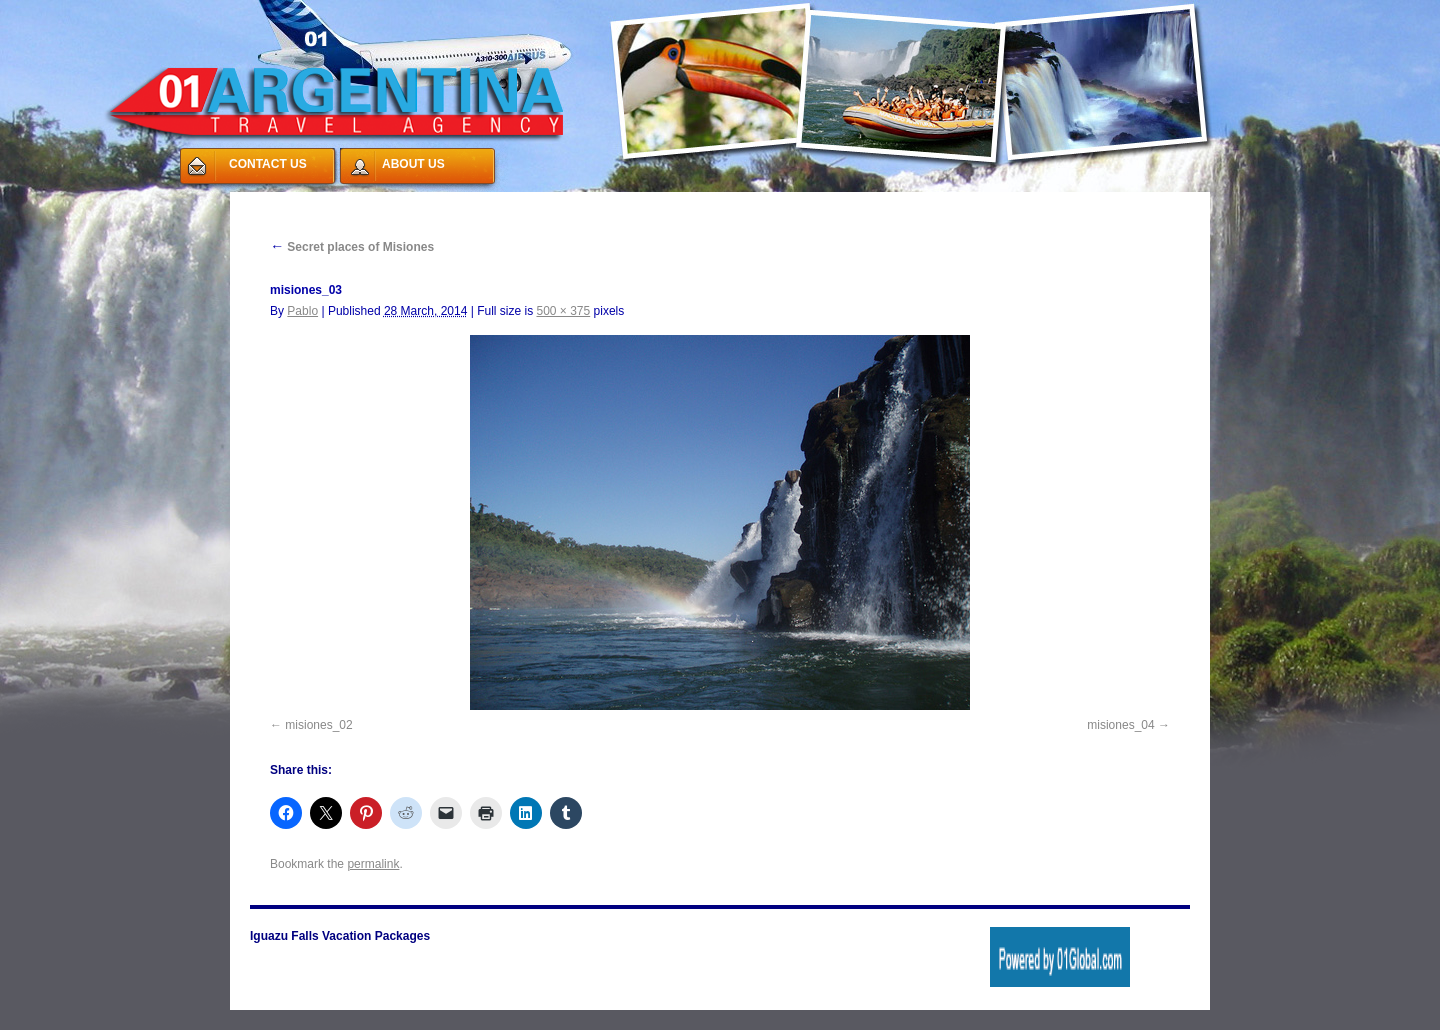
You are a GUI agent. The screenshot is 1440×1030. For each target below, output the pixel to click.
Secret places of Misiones (352, 247)
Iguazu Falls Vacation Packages (340, 936)
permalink (373, 864)
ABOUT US (413, 164)
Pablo (302, 311)
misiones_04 (1120, 725)
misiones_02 (318, 725)
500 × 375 (563, 311)
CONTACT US (268, 164)
